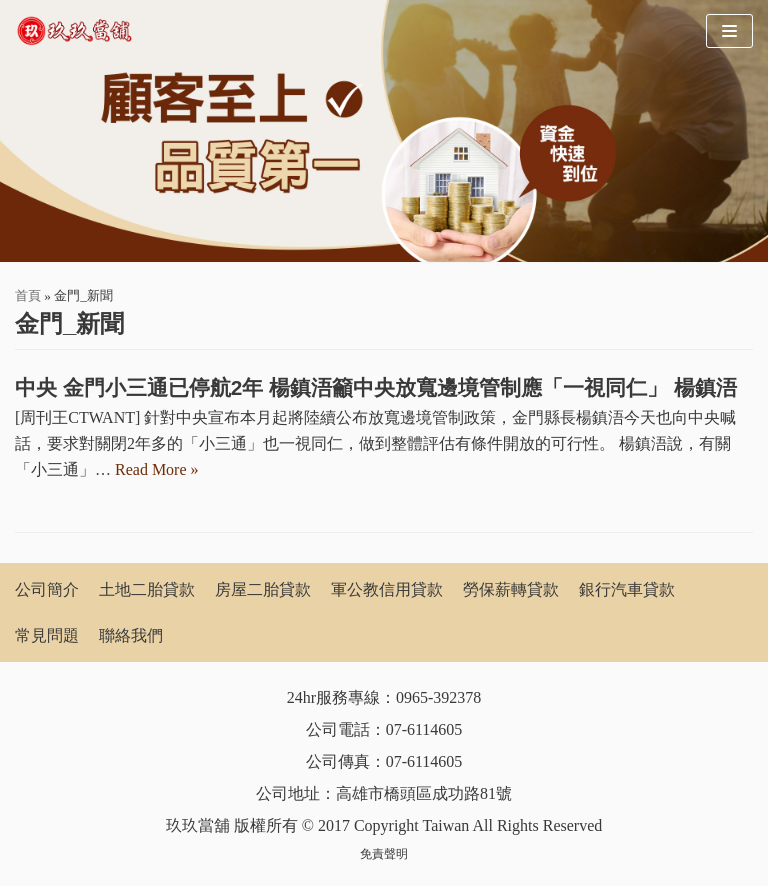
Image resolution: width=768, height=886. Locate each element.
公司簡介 (47, 589)
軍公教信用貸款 (387, 589)
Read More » (157, 469)
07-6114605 (424, 729)
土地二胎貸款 (147, 589)
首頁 (28, 295)
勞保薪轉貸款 (511, 589)
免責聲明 (384, 854)
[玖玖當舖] (80, 31)
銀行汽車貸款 (627, 589)
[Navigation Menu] (729, 31)
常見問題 (47, 635)
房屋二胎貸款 (263, 589)
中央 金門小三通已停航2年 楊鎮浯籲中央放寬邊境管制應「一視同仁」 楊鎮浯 (376, 387)
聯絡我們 (131, 635)
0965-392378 (438, 697)
